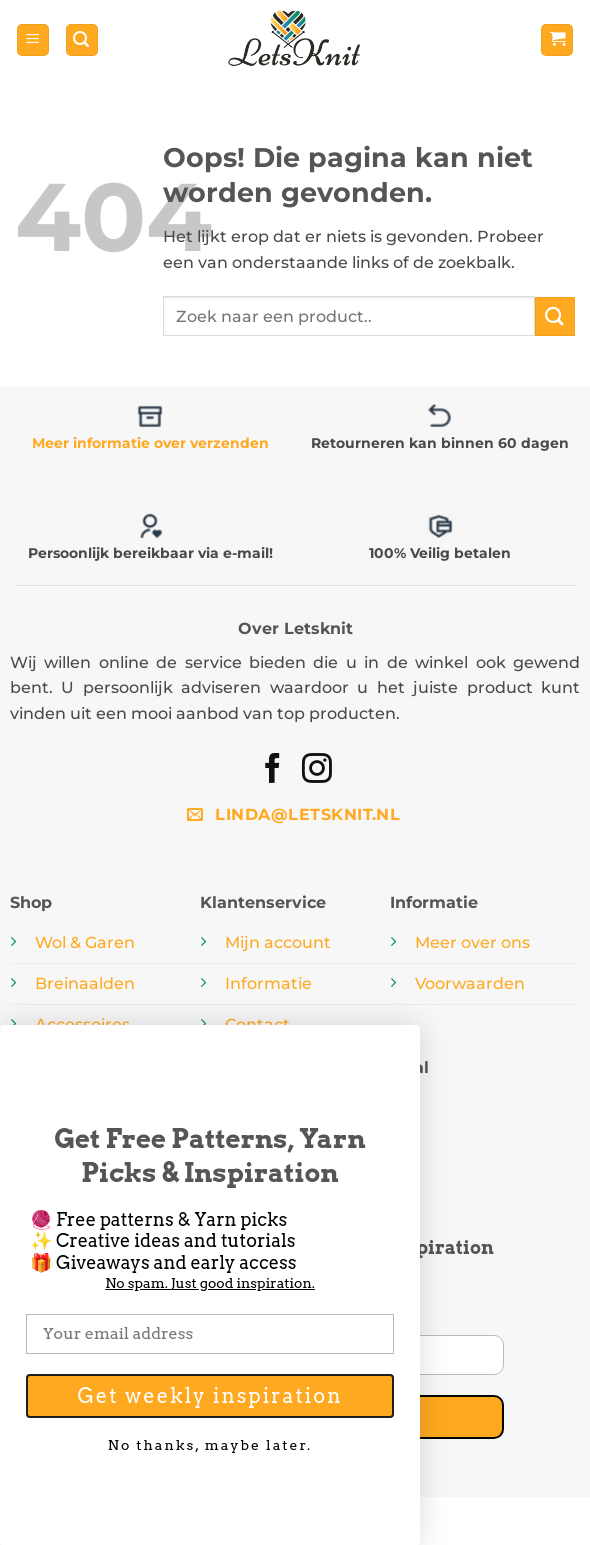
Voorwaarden (470, 983)
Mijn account (278, 942)
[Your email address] (210, 1334)
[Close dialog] (397, 1047)
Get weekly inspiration (209, 1396)
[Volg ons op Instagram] (317, 770)
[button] (33, 40)
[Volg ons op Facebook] (273, 770)
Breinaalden (85, 983)
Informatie (268, 983)
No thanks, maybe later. (210, 1443)
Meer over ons (472, 942)
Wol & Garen (85, 942)
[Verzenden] (555, 316)
